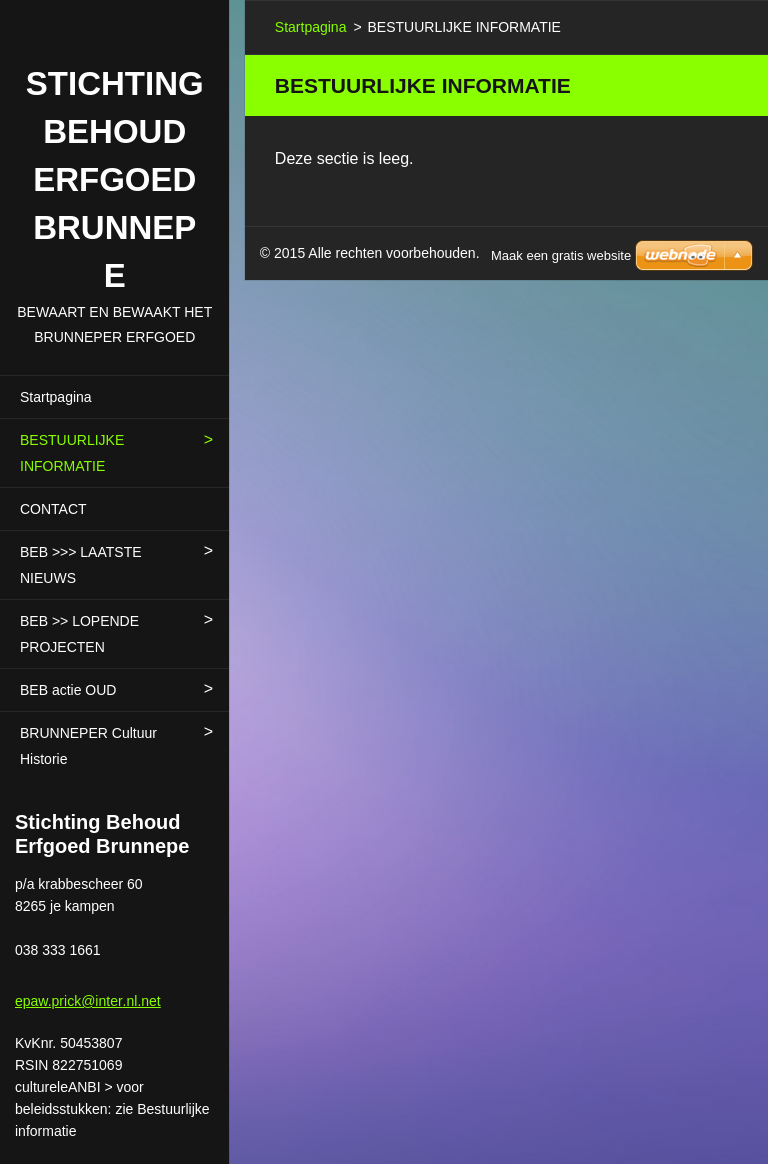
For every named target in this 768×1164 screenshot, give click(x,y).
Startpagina (56, 397)
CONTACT (53, 509)
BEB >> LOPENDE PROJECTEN (79, 634)
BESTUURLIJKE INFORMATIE (72, 453)
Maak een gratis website (561, 255)
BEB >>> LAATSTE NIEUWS (81, 565)
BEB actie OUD (68, 690)
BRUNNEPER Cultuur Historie (88, 746)
